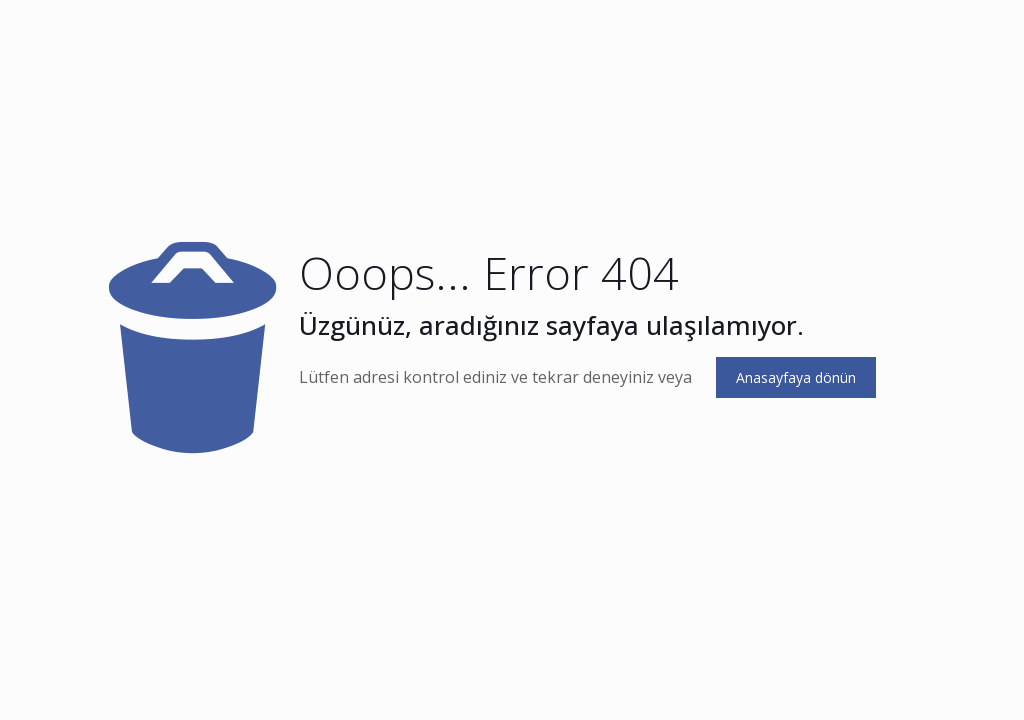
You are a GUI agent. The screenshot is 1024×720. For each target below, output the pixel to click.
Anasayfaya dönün (796, 377)
